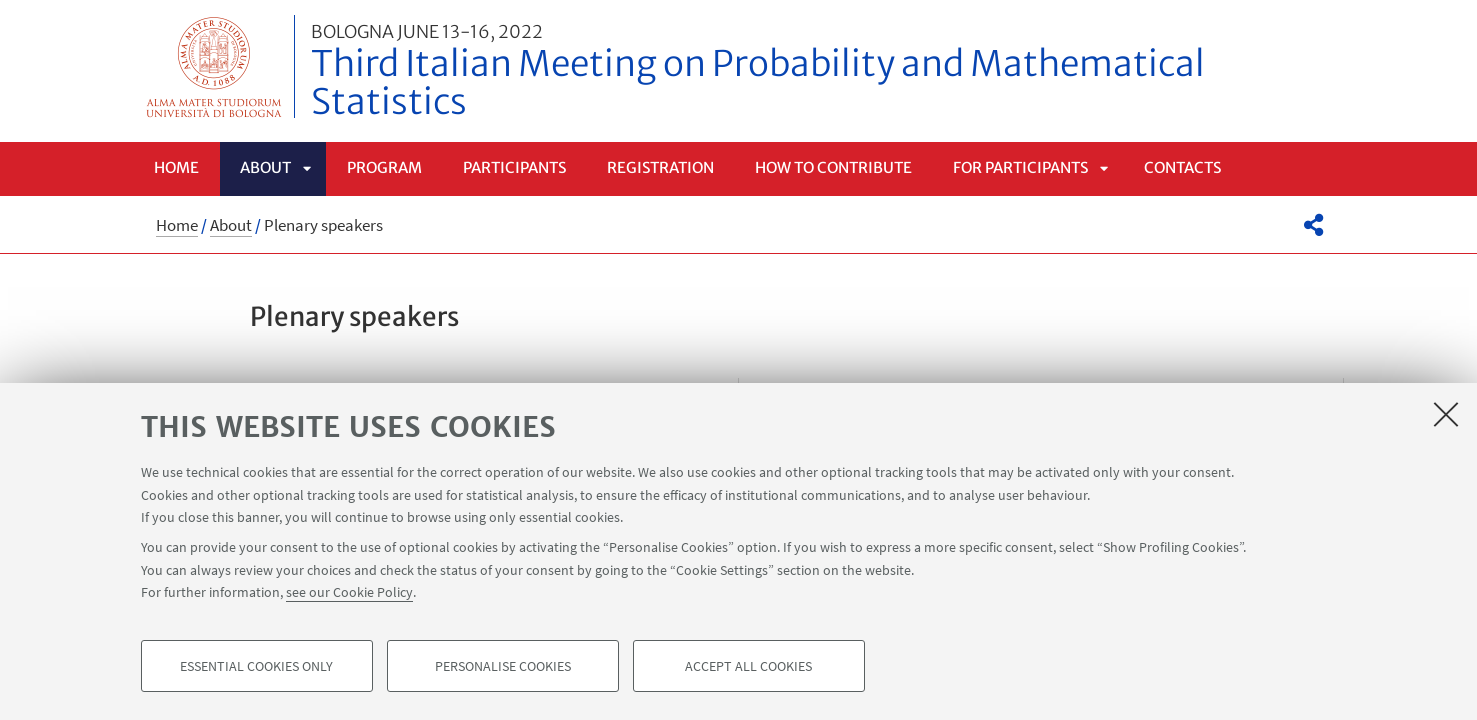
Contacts (1182, 167)
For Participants (1020, 167)
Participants (514, 167)
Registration (660, 167)
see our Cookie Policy (349, 592)
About (265, 167)
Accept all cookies (748, 666)
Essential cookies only (256, 666)
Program (384, 167)
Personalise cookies (503, 666)
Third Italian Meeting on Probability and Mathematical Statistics (827, 73)
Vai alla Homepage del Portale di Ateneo (214, 66)
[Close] (1446, 414)
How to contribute (833, 167)
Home (176, 167)
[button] (1313, 225)
